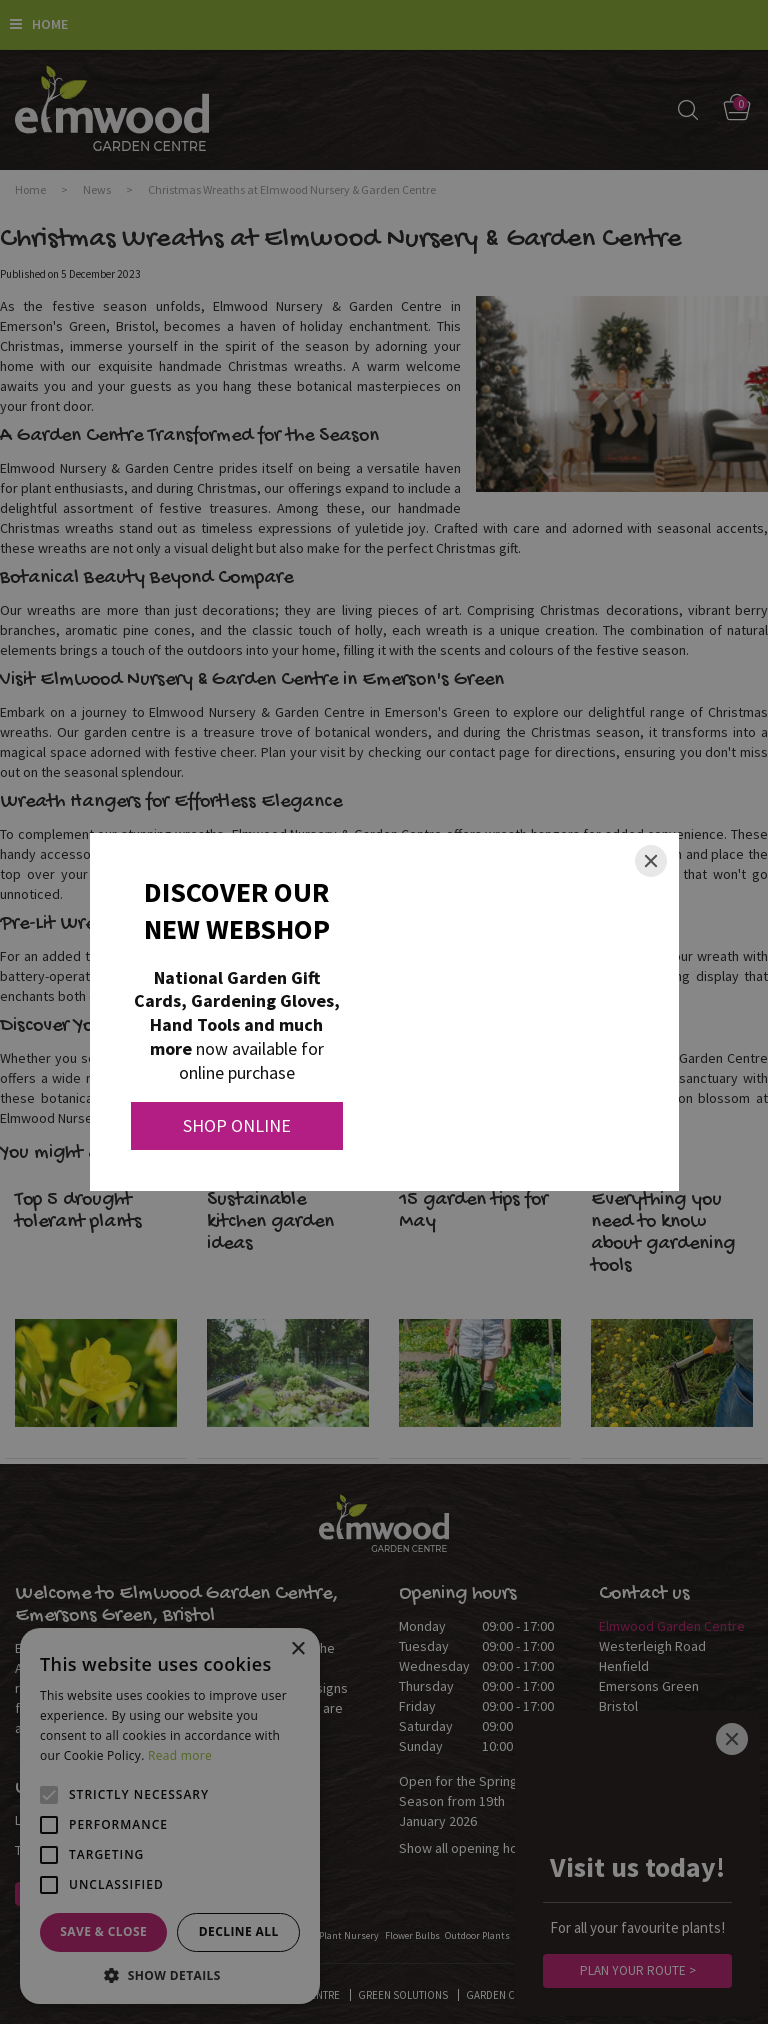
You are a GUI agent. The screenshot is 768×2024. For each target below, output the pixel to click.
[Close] (651, 861)
